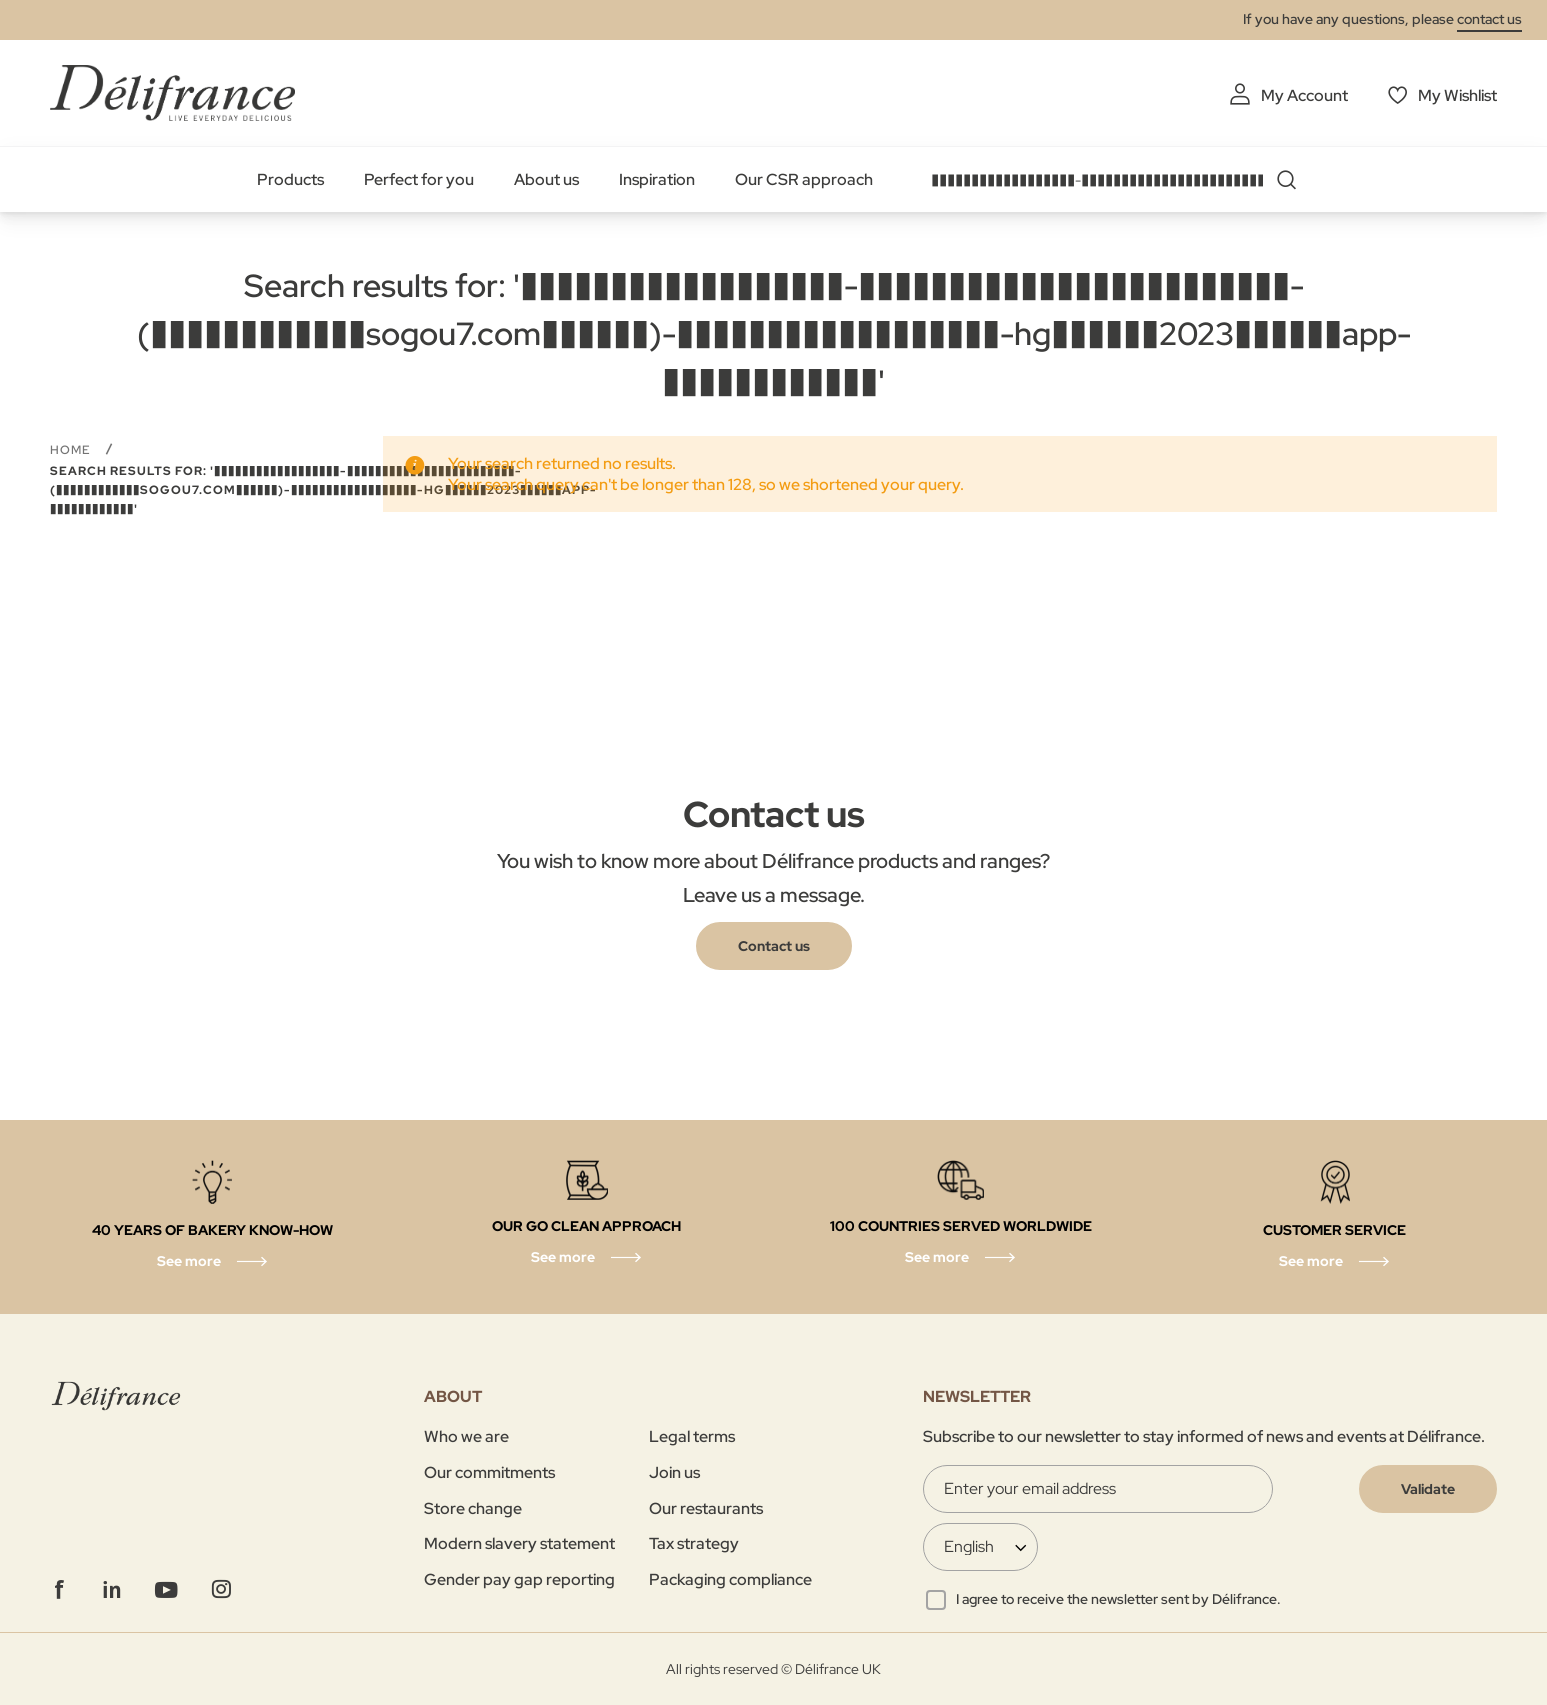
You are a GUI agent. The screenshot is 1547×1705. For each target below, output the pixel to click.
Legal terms (692, 1436)
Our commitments (489, 1472)
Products (290, 179)
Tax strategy (694, 1543)
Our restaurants (706, 1508)
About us (546, 179)
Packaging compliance (730, 1579)
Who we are (466, 1436)
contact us (1489, 19)
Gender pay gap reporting (519, 1579)
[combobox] (1121, 180)
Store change (473, 1508)
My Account (1304, 95)
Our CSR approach (804, 179)
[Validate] (1428, 1489)
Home (72, 450)
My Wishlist (1457, 95)
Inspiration (657, 179)
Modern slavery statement (519, 1543)
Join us (674, 1472)
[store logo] (172, 92)
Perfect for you (419, 179)
